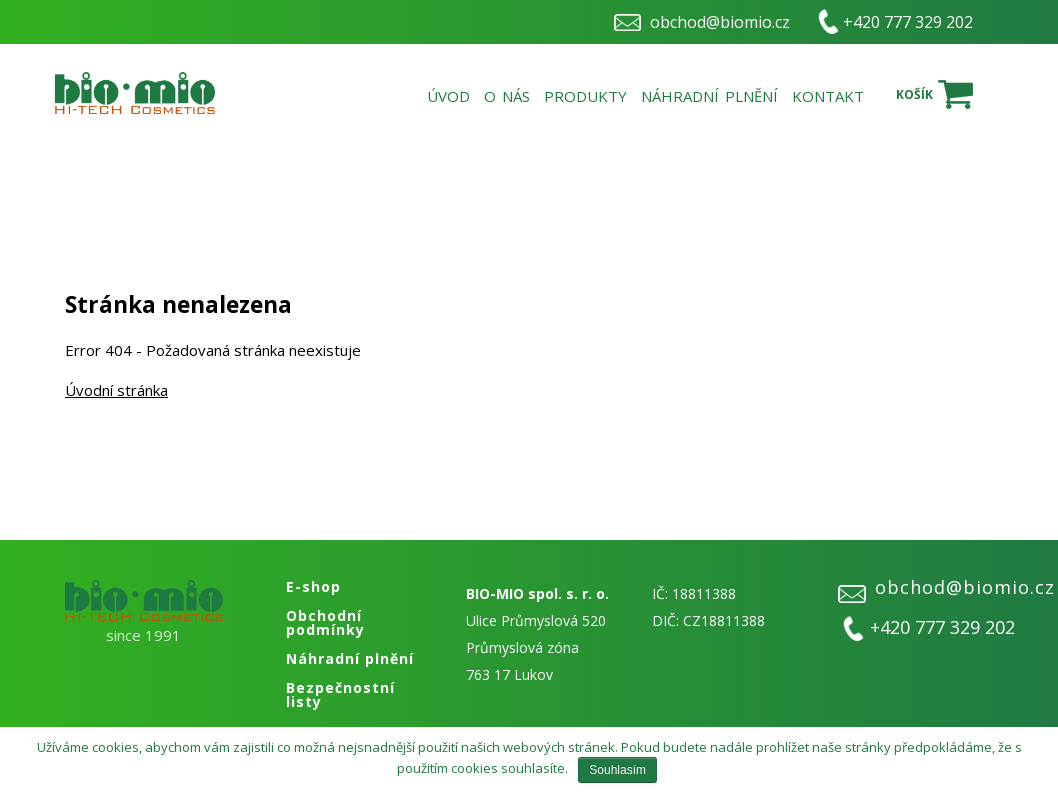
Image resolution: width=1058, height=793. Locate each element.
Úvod (448, 96)
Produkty (585, 96)
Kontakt (828, 96)
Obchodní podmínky (325, 623)
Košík (914, 94)
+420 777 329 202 (908, 22)
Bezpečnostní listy (340, 695)
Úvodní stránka (116, 390)
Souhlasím (617, 770)
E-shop (313, 587)
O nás (507, 96)
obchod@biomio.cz (720, 22)
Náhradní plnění (709, 96)
